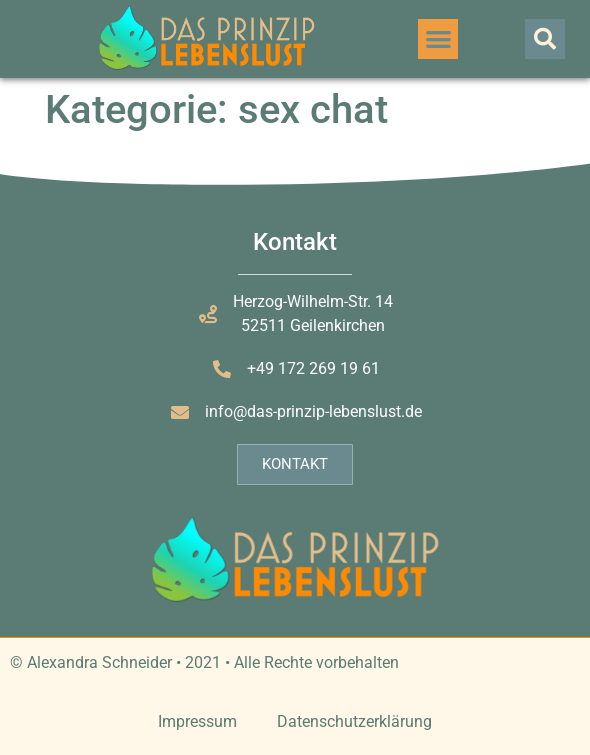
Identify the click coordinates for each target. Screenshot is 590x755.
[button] (438, 39)
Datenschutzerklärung (354, 721)
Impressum (197, 721)
